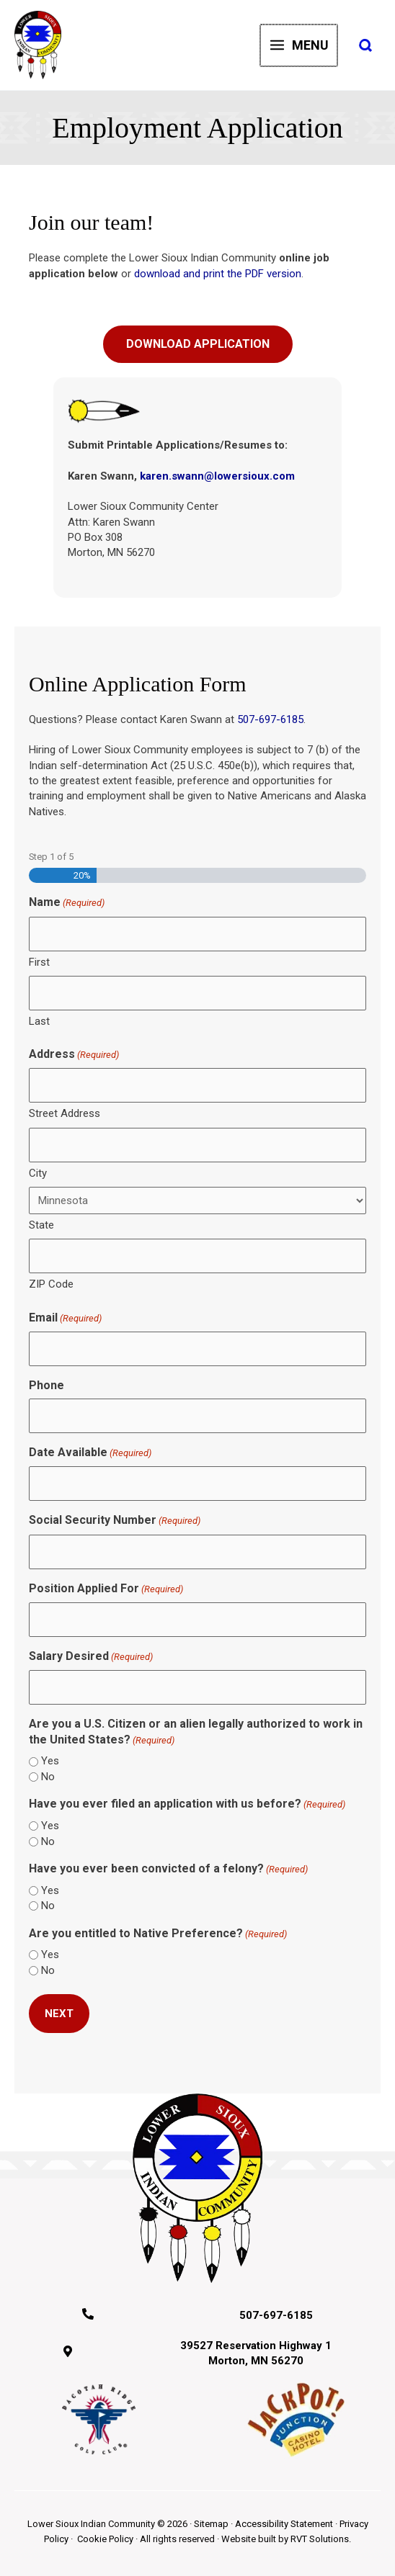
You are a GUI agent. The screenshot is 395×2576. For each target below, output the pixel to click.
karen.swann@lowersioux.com (217, 476)
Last (39, 1021)
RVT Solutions (319, 2539)
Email (65, 1318)
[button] (366, 46)
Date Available (90, 1452)
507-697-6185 (270, 719)
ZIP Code (51, 1284)
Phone (46, 1385)
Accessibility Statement (284, 2523)
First (39, 962)
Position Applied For (106, 1589)
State (41, 1225)
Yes (50, 1760)
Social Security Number (114, 1520)
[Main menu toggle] (300, 45)
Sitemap (211, 2523)
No (48, 1776)
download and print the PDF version (217, 273)
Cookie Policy (105, 2539)
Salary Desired (91, 1656)
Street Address (64, 1113)
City (38, 1173)
